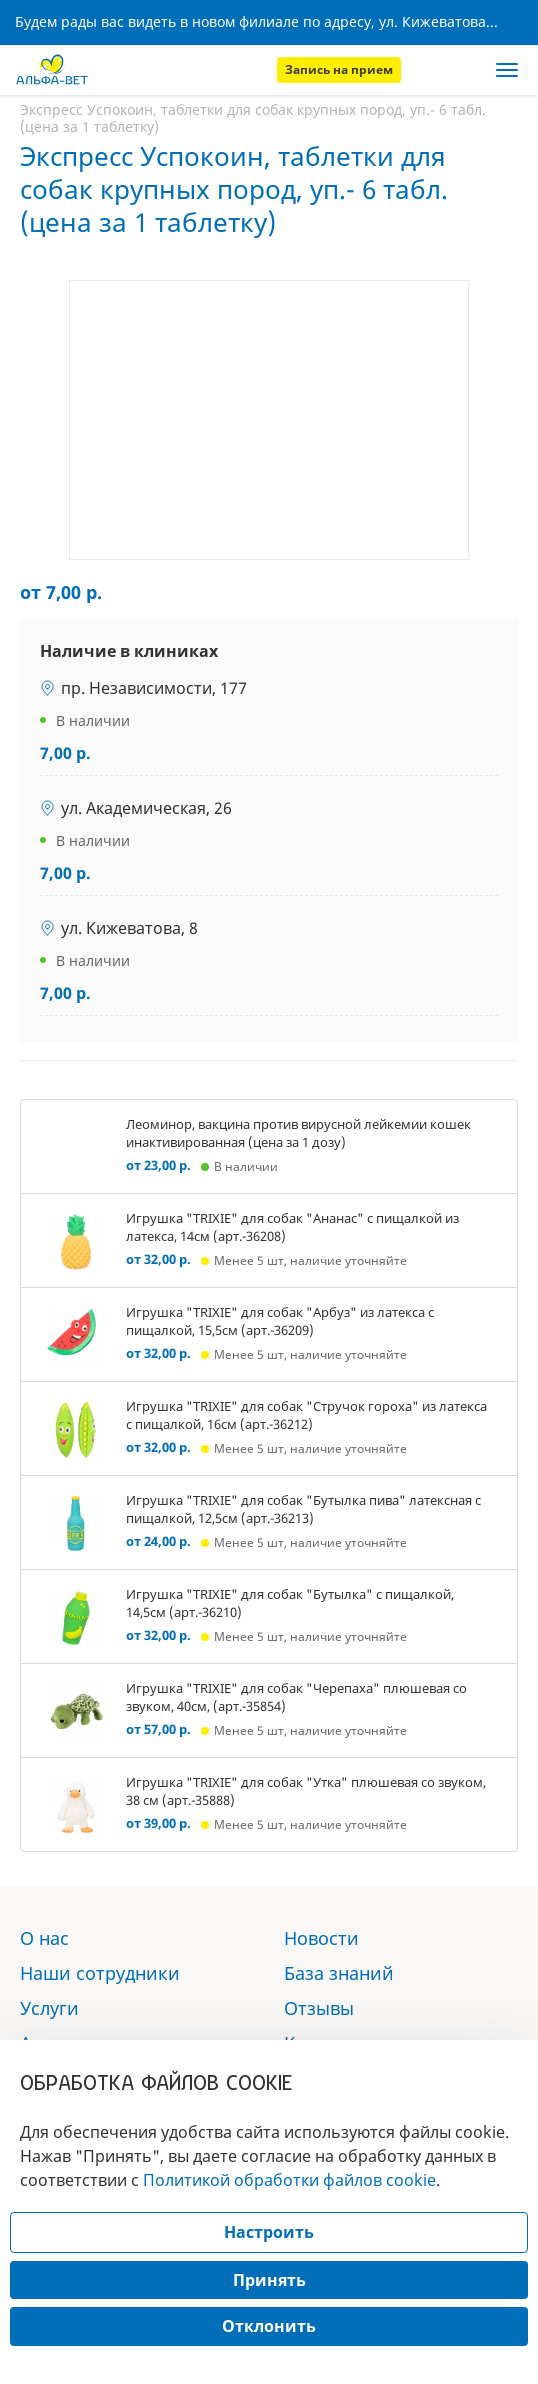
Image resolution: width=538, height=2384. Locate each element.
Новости (321, 1938)
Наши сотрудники (100, 1973)
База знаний (339, 1973)
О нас (44, 1938)
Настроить (269, 2232)
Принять (269, 2280)
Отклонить (269, 2326)
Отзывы (319, 2008)
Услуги (49, 2008)
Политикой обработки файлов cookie (289, 2180)
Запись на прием (339, 69)
